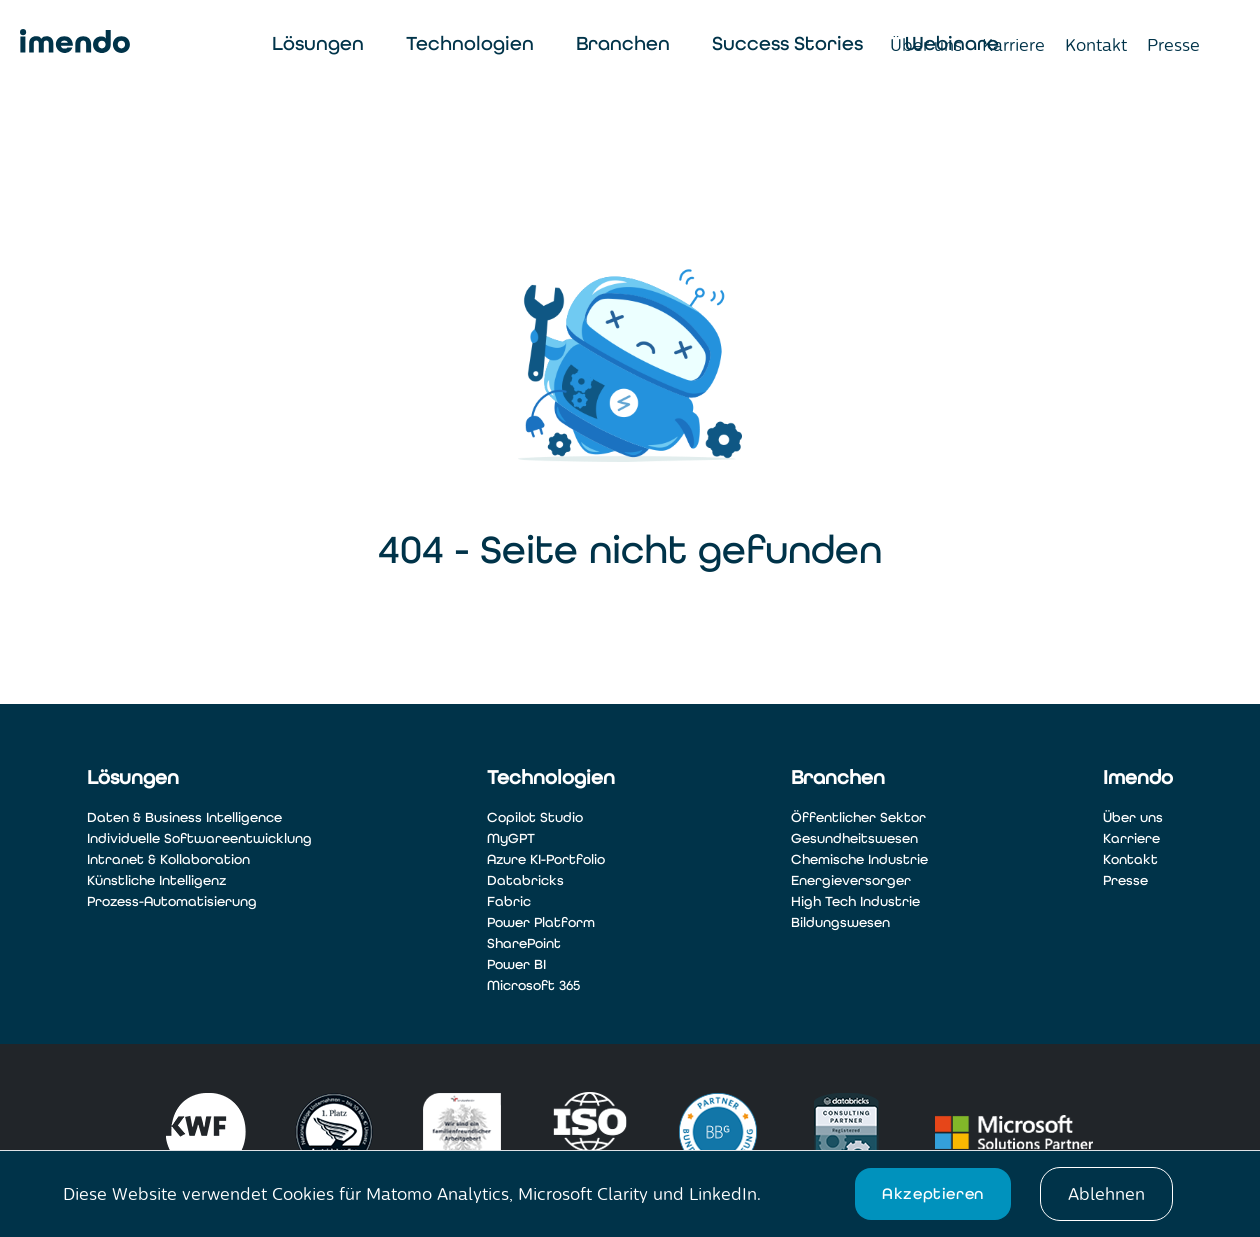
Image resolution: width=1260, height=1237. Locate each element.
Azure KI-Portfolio (546, 859)
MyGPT (511, 838)
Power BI (516, 964)
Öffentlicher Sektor (858, 817)
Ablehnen (1106, 1194)
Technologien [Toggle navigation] (470, 43)
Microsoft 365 (533, 985)
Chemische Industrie (859, 859)
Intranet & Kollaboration (168, 859)
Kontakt (1096, 45)
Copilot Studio (535, 817)
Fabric (509, 901)
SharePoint (524, 943)
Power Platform (541, 922)
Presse (1173, 45)
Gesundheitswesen (854, 838)
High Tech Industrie (855, 901)
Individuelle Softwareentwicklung (199, 838)
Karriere (1013, 45)
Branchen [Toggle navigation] (623, 43)
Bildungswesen (840, 922)
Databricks (525, 880)
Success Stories (787, 43)
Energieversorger (851, 880)
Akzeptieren (933, 1193)
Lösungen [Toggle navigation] (318, 43)
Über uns (926, 45)
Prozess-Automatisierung (172, 901)
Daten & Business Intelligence (184, 817)
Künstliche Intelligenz (156, 880)
